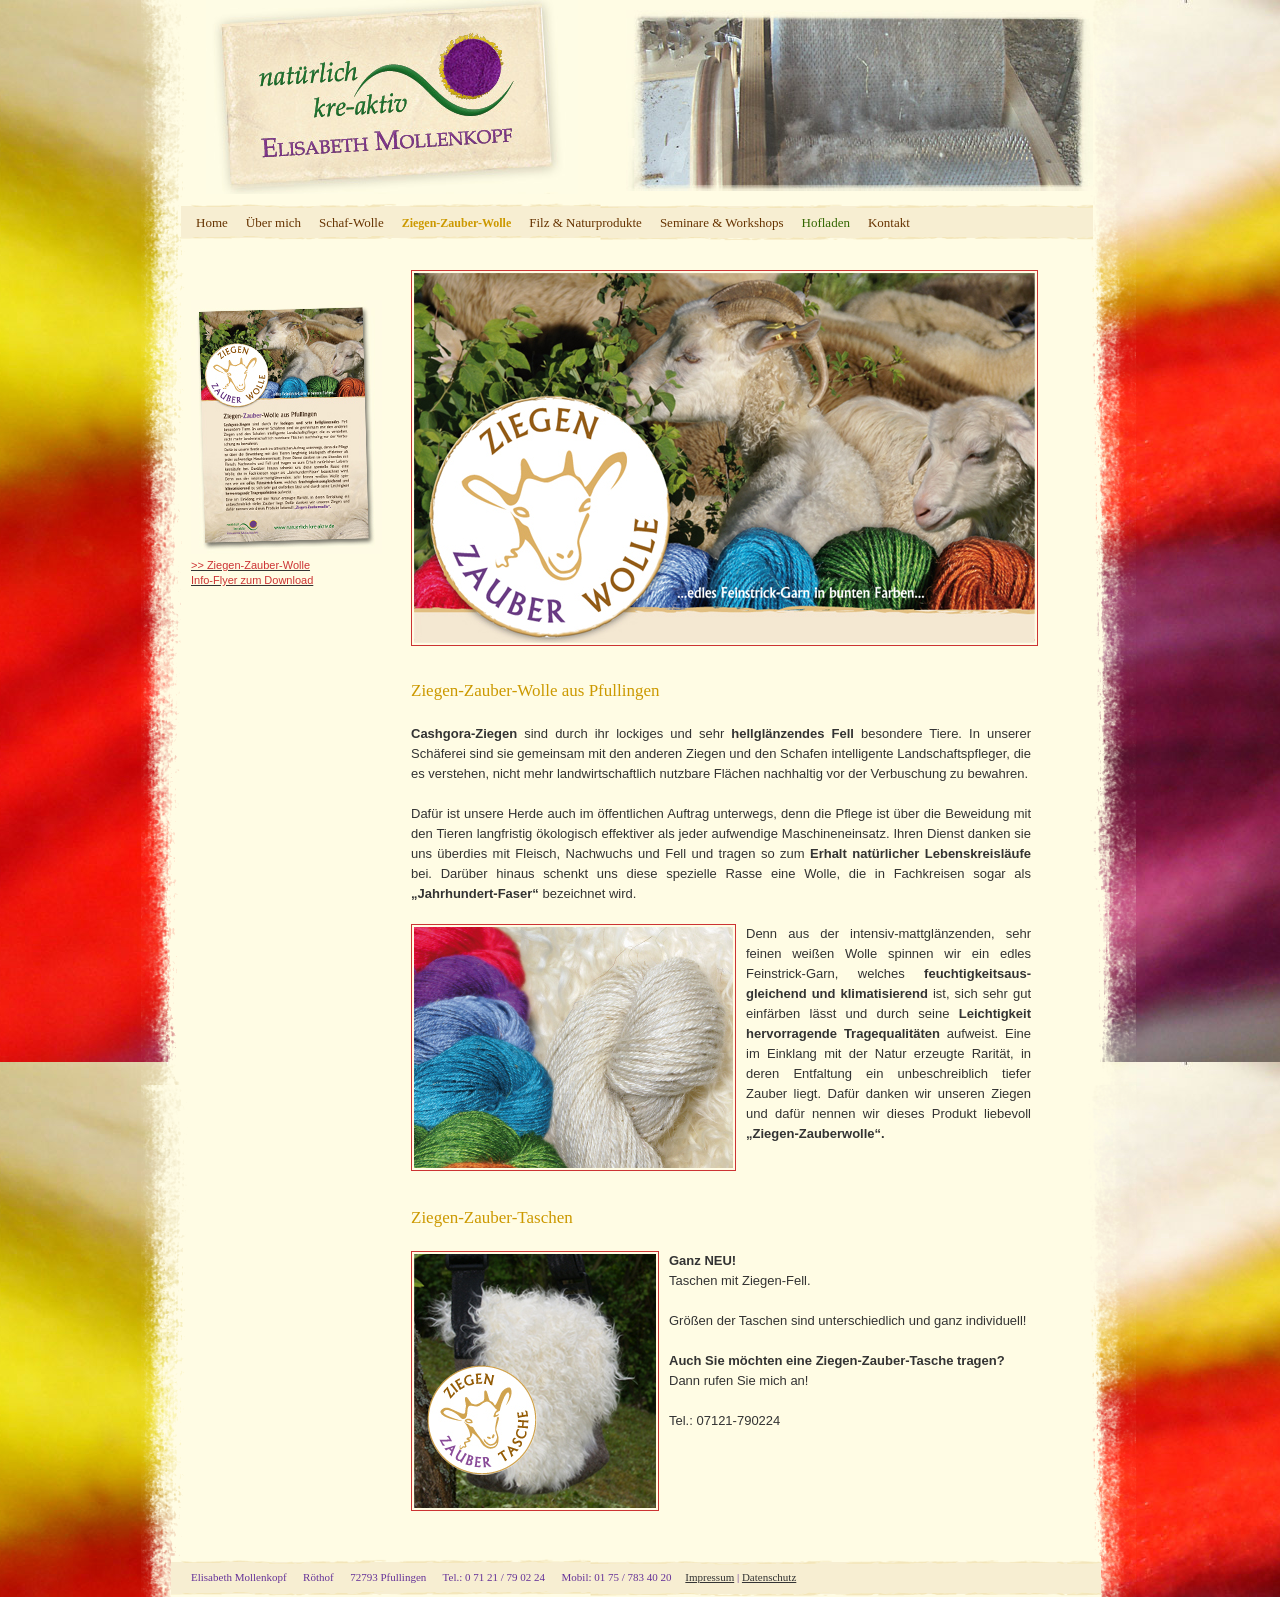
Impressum (709, 1577)
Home (212, 222)
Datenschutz (769, 1577)
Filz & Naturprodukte (585, 222)
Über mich (273, 222)
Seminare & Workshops (722, 222)
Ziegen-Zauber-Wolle (457, 223)
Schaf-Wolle (351, 222)
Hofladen (826, 222)
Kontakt (889, 222)
